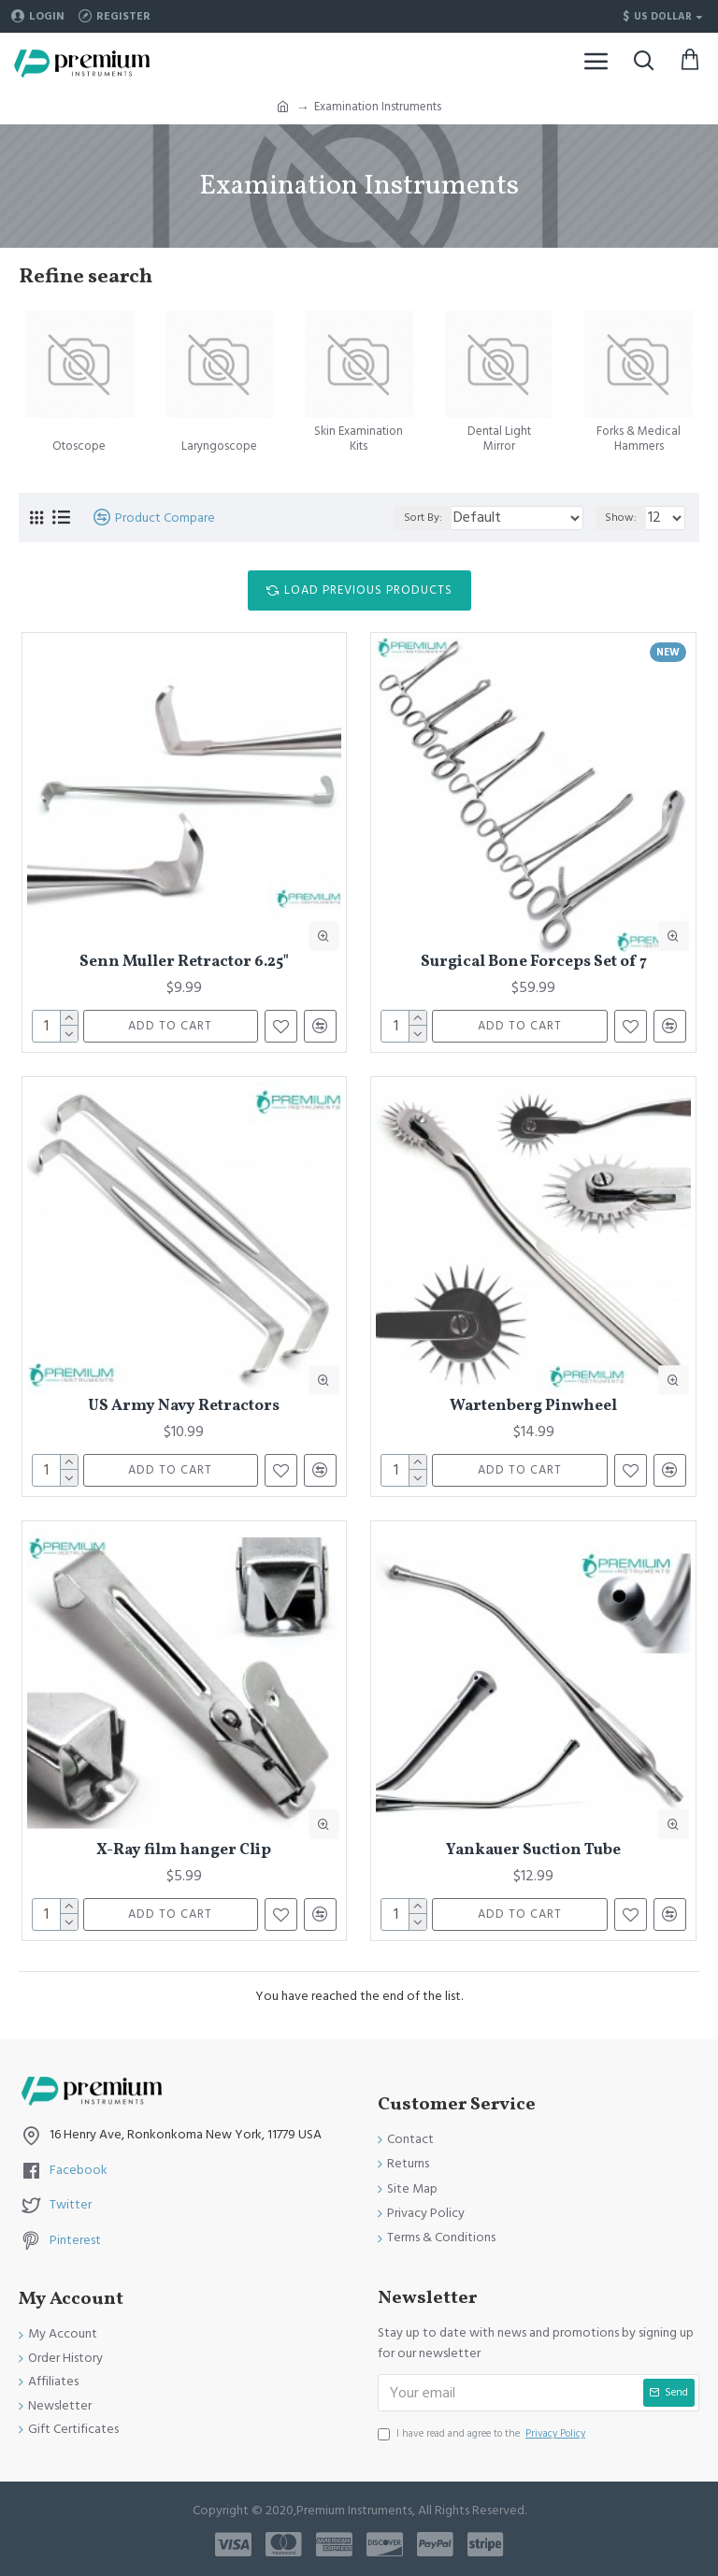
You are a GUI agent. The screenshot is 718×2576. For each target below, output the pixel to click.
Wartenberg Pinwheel (533, 1406)
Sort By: (423, 517)
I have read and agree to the (483, 2433)
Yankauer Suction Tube (533, 1850)
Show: (621, 517)
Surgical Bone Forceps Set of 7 (534, 962)
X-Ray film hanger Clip (183, 1850)
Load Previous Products (368, 590)
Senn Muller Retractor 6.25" (184, 962)
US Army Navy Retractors (184, 1406)
